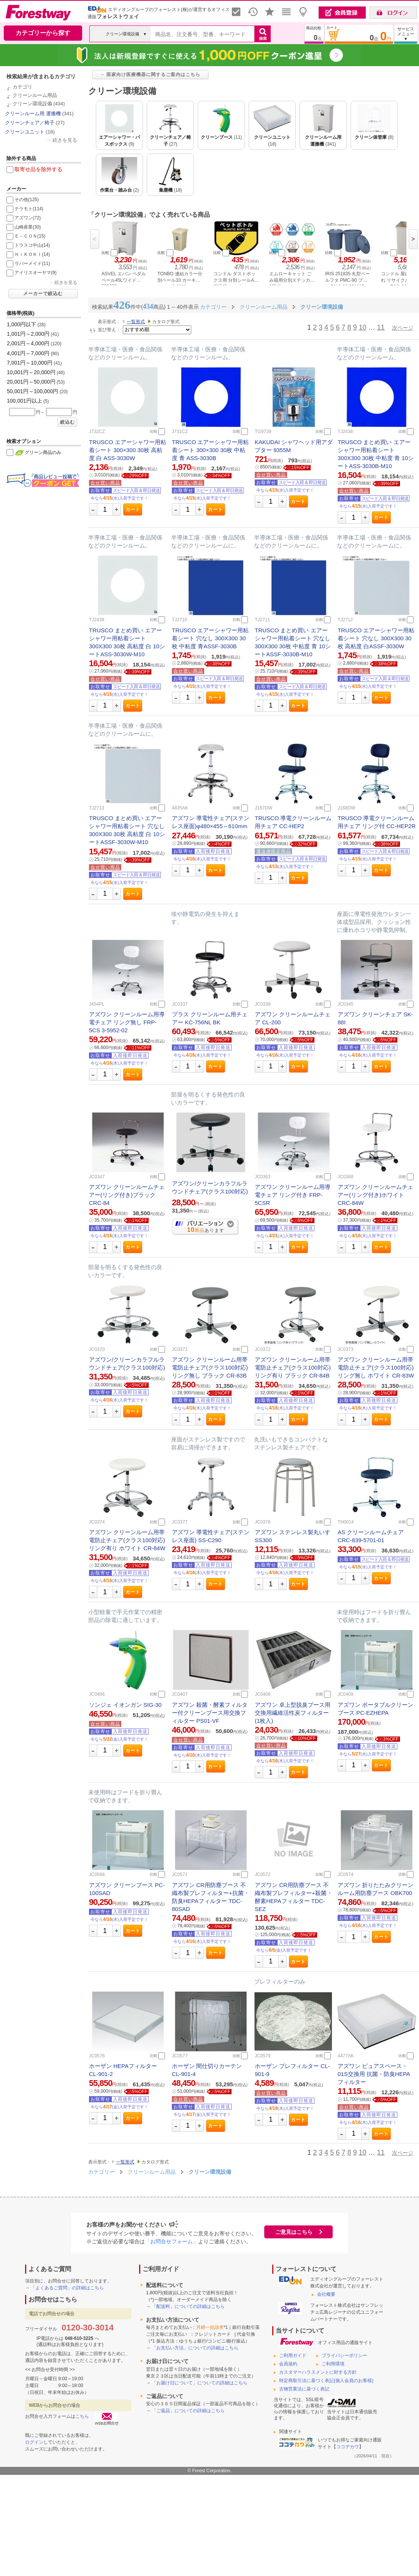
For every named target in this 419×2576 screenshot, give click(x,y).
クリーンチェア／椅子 (29, 122)
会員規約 (288, 2363)
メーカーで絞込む (43, 293)
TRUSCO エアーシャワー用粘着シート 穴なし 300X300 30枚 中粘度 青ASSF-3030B (210, 638)
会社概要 (326, 2294)
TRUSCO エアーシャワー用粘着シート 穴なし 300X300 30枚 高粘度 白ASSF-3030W (376, 638)
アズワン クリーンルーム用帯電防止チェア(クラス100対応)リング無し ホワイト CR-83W (376, 1367)
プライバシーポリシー (344, 2355)
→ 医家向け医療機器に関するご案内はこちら (150, 74)
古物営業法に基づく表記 (304, 2389)
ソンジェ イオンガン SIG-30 (125, 1704)
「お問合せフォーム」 (171, 2241)
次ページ (402, 328)
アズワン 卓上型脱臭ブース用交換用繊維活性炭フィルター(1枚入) (292, 1712)
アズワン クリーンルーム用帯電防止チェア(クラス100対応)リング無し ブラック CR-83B (210, 1367)
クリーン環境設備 (32, 103)
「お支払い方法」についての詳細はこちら (195, 2348)
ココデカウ (347, 2446)
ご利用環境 (333, 2363)
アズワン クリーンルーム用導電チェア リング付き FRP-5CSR (292, 1195)
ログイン (34, 2442)
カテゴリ (22, 87)
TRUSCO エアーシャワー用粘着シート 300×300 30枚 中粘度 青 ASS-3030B (210, 450)
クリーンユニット (24, 132)
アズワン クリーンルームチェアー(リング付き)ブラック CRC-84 (127, 1195)
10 (362, 327)
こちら (82, 2416)
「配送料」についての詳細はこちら (188, 2306)
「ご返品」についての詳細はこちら (188, 2410)
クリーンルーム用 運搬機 (33, 113)
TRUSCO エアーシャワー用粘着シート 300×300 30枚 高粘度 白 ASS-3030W (127, 450)
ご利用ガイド (292, 2355)
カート (132, 509)
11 (381, 327)
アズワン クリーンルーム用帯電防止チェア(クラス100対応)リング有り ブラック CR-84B (293, 1367)
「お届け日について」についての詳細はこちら (200, 2383)
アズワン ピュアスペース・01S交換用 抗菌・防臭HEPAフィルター (374, 2074)
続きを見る (64, 140)
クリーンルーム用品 (35, 95)
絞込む (67, 422)
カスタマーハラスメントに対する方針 (318, 2372)
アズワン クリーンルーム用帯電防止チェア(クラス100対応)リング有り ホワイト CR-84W (127, 1540)
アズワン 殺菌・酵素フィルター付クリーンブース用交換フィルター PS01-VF (210, 1712)
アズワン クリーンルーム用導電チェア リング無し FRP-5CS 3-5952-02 (127, 1022)
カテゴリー (101, 2172)
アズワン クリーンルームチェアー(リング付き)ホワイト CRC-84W (375, 1195)
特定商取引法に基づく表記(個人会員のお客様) (326, 2380)
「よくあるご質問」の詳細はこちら (67, 2287)
